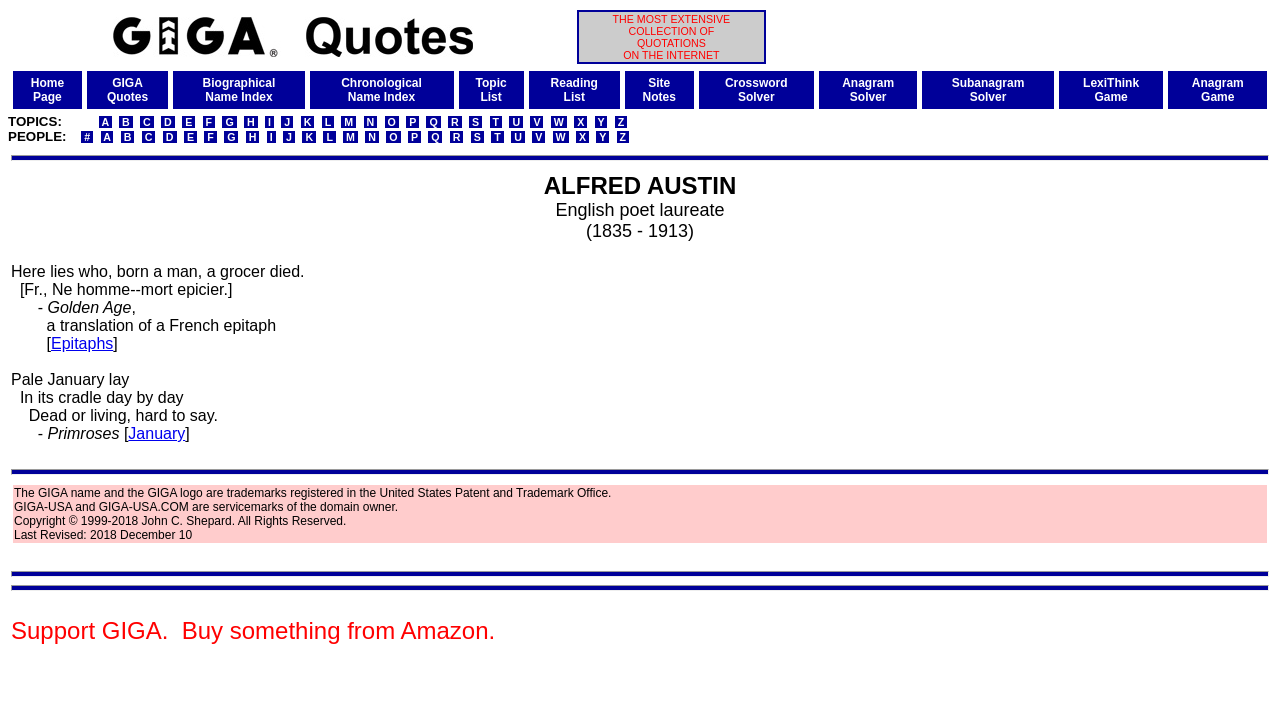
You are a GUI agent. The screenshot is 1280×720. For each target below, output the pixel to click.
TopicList (491, 90)
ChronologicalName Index (381, 90)
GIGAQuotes (127, 90)
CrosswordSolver (756, 90)
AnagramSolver (868, 90)
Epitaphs (82, 343)
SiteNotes (659, 90)
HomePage (47, 90)
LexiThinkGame (1111, 90)
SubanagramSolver (988, 90)
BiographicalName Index (239, 90)
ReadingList (574, 90)
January (156, 433)
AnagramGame (1218, 90)
